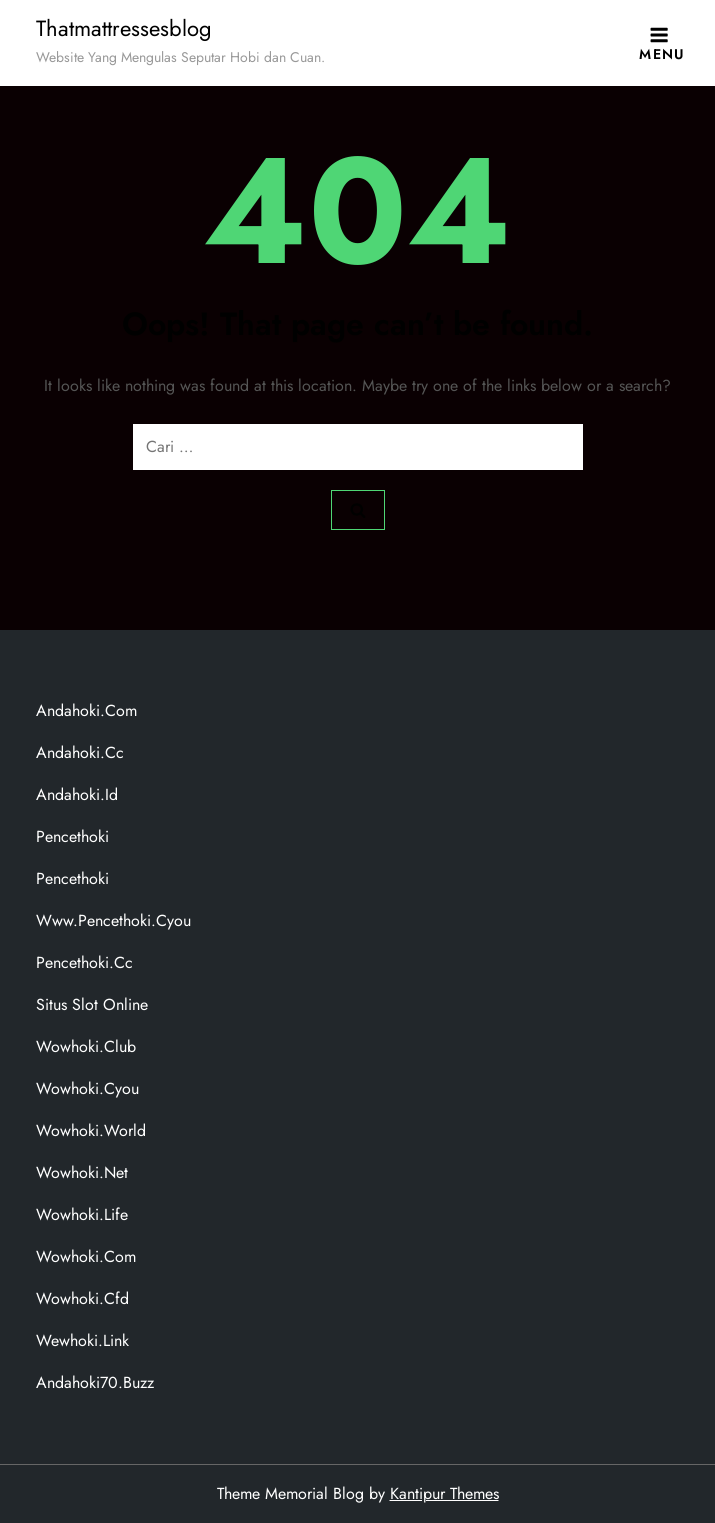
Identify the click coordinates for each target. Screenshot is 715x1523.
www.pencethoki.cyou (113, 920)
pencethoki (72, 836)
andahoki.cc (80, 752)
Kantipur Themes (444, 1493)
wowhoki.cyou (87, 1088)
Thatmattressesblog (124, 28)
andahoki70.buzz (95, 1382)
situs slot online (92, 1004)
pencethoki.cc (84, 962)
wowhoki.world (91, 1130)
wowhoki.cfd (82, 1298)
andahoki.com (86, 710)
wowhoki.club (86, 1046)
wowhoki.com (86, 1256)
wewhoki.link (82, 1340)
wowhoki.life (82, 1214)
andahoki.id (77, 794)
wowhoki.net (82, 1172)
